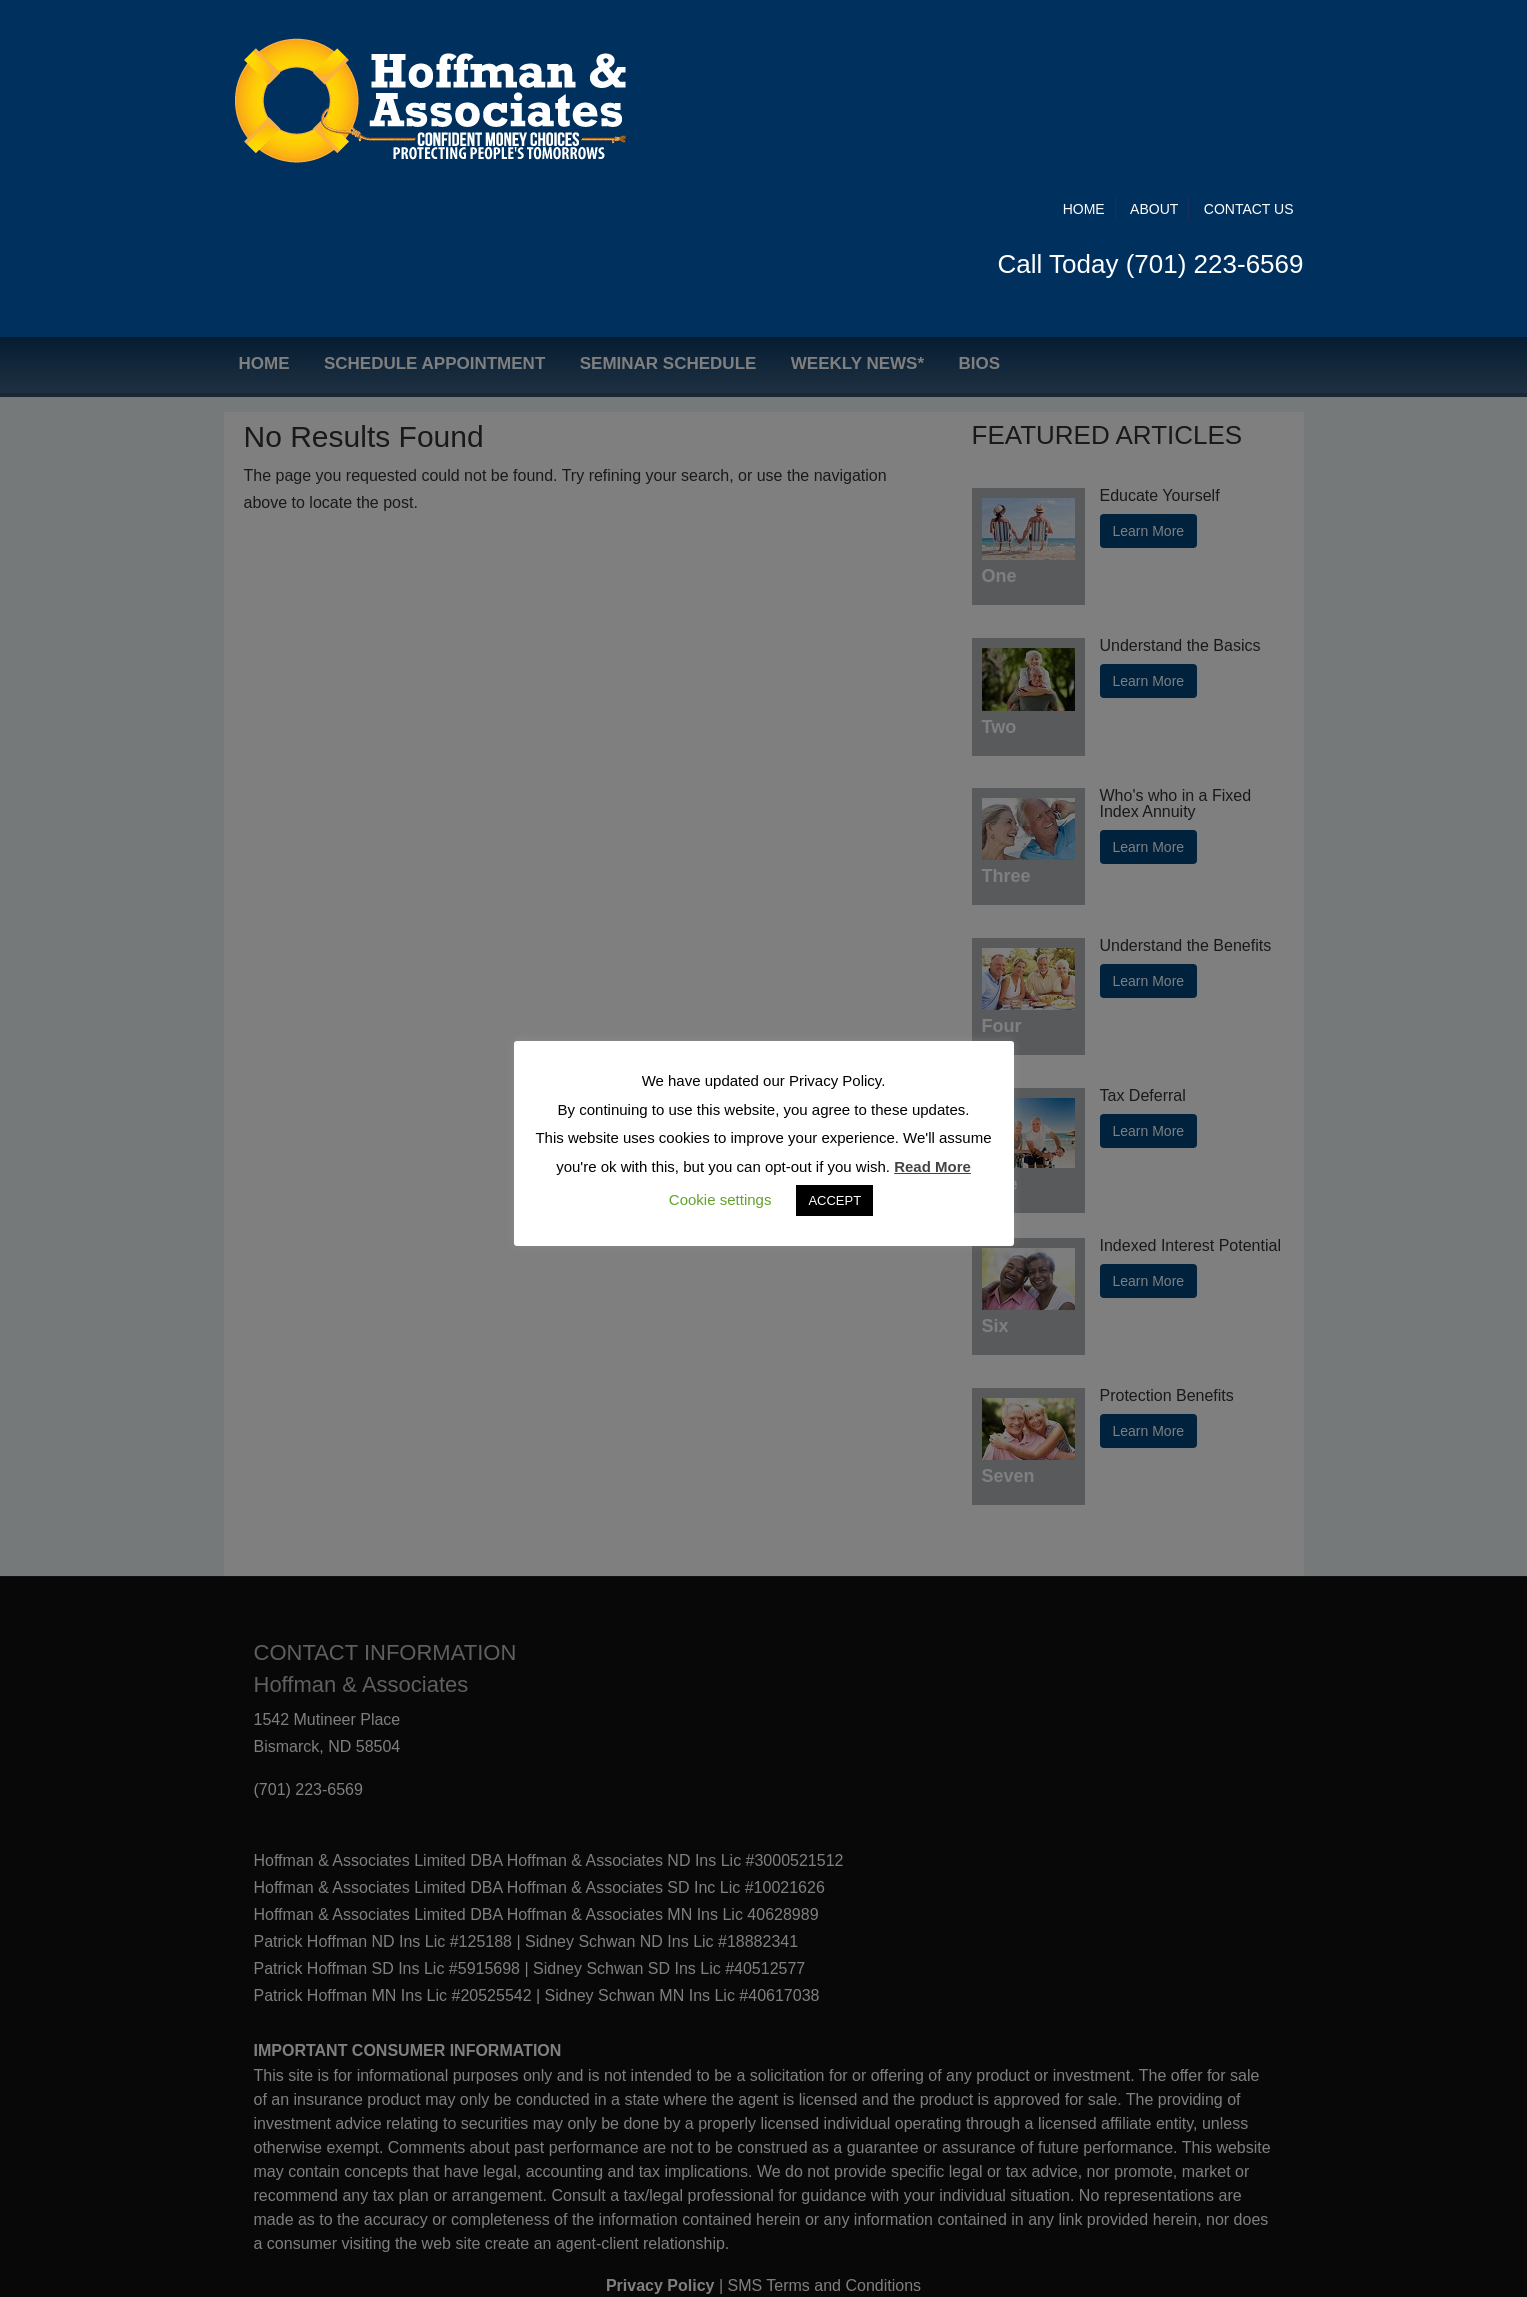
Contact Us (1249, 42)
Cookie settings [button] (720, 1199)
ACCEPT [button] (834, 1200)
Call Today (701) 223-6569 (1151, 97)
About (1154, 42)
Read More (932, 1166)
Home (1084, 42)
